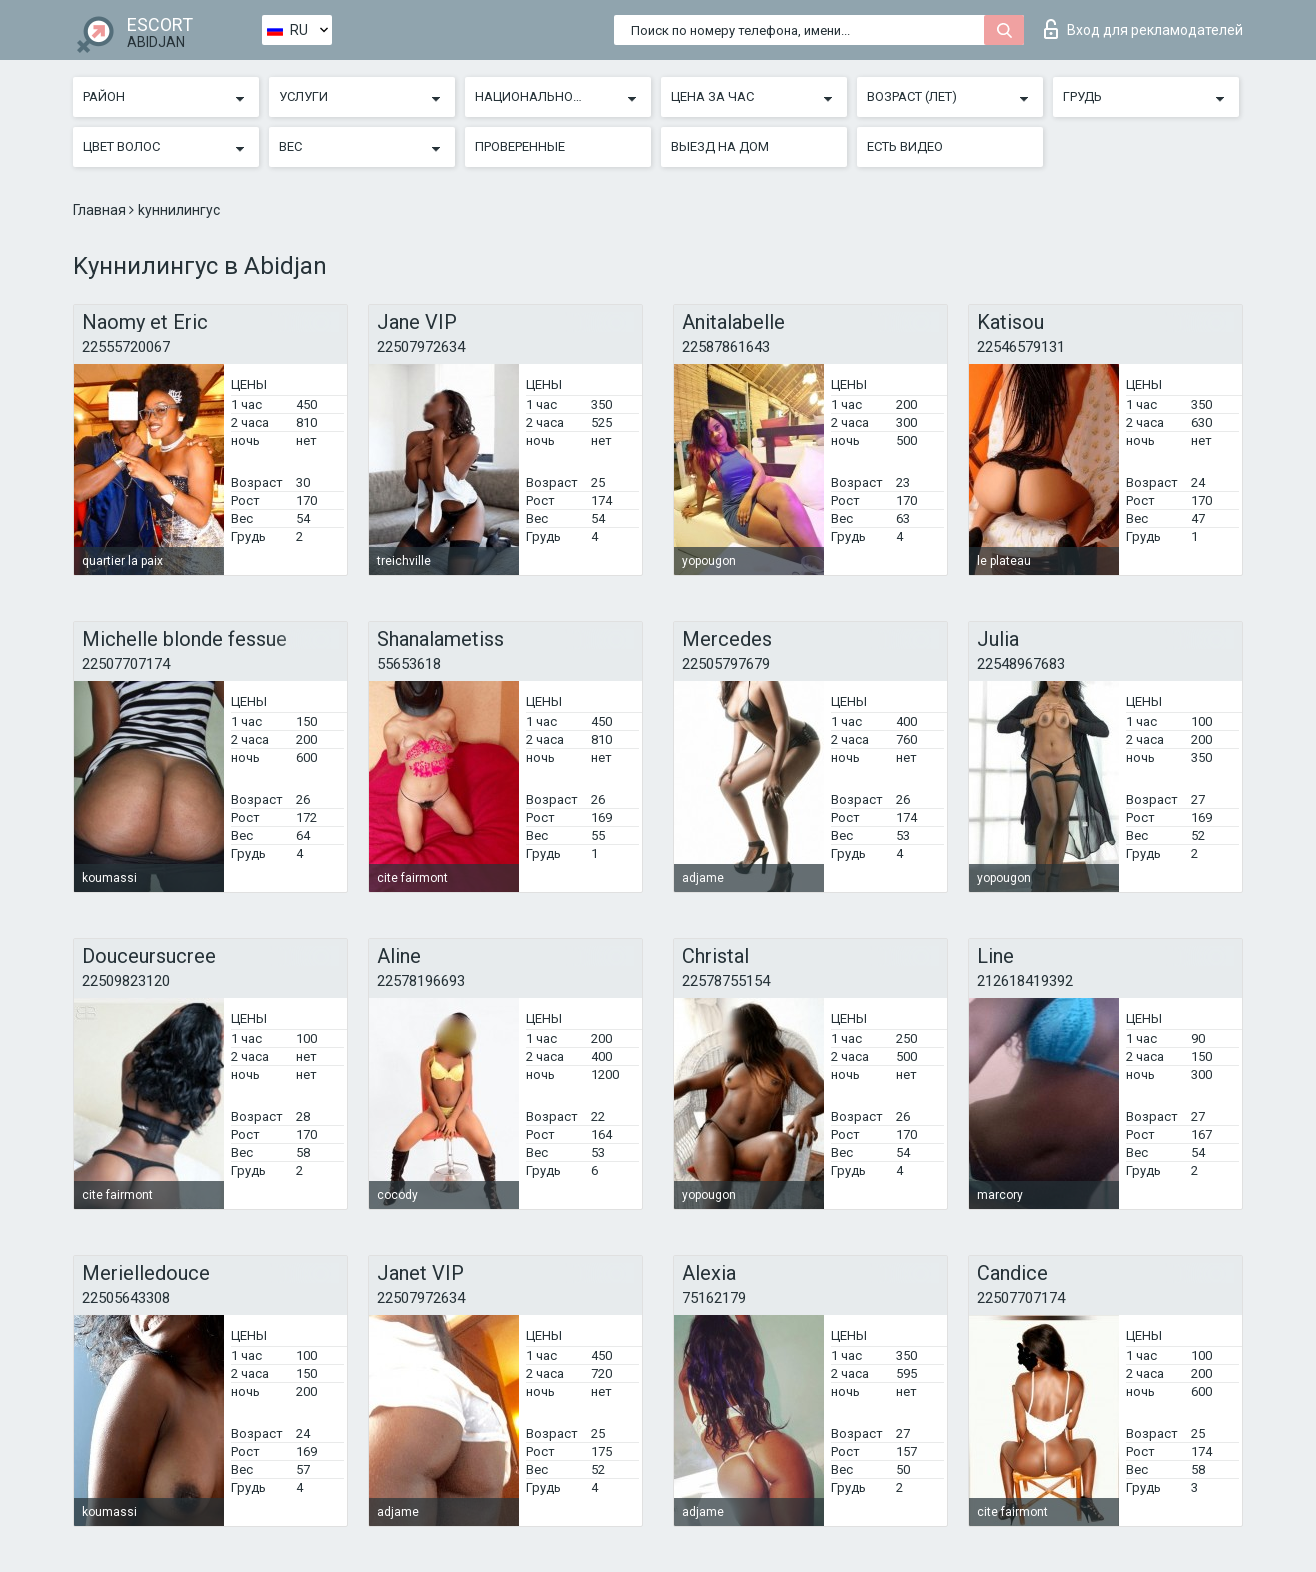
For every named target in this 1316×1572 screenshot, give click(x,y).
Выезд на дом (720, 146)
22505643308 (126, 1298)
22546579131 (1021, 347)
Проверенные (520, 146)
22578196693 (421, 981)
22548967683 (1021, 664)
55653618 (409, 664)
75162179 (714, 1298)
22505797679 (726, 664)
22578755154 (726, 981)
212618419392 (1025, 981)
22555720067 (126, 347)
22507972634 (421, 347)
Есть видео (905, 146)
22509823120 (126, 981)
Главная (101, 210)
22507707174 (126, 664)
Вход (1143, 29)
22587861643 (726, 347)
